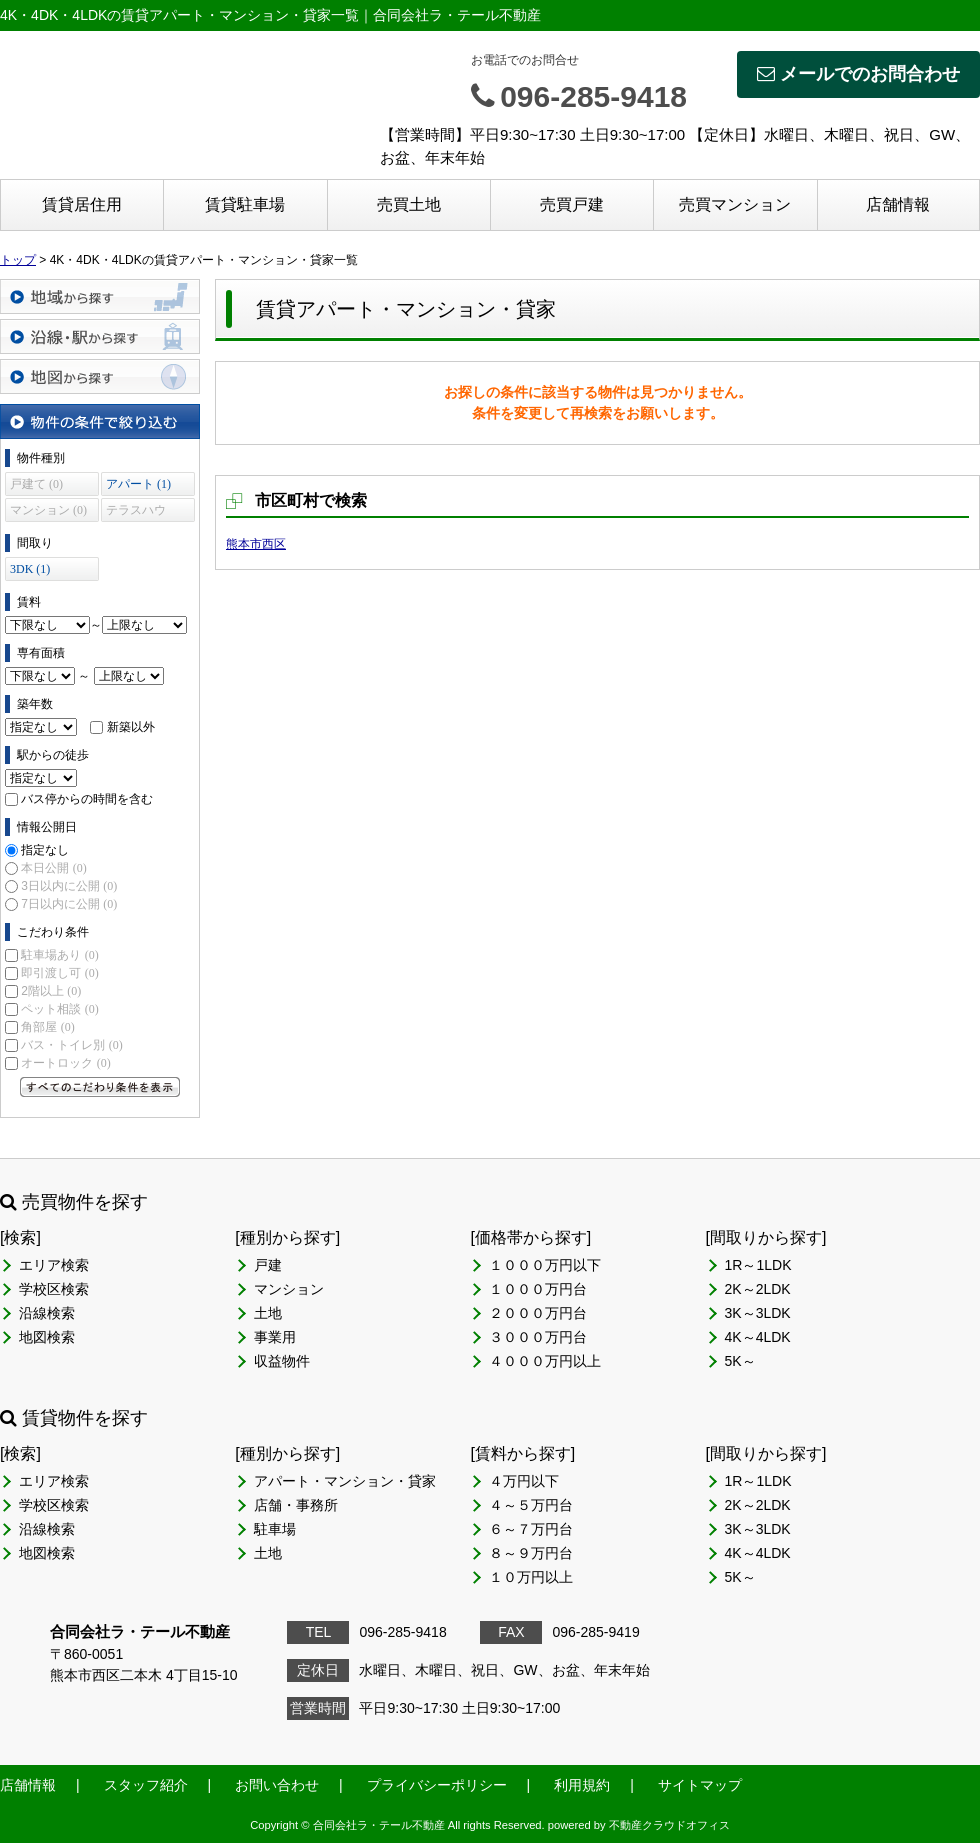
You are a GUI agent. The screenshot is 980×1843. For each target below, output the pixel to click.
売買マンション (735, 204)
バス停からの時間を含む (87, 799)
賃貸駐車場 (245, 204)
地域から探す (100, 296)
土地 (268, 1313)
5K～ (740, 1361)
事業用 (275, 1337)
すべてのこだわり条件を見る (100, 1087)
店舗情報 (898, 204)
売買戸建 (572, 204)
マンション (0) (48, 510)
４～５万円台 (531, 1505)
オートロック (65, 1063)
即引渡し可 (59, 973)
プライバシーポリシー (437, 1785)
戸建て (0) (36, 484)
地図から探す (100, 376)
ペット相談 (59, 1009)
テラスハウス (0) (136, 512)
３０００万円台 (538, 1337)
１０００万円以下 (545, 1265)
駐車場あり (59, 955)
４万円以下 (524, 1481)
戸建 (268, 1265)
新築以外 (131, 727)
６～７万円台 (531, 1529)
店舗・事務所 (296, 1505)
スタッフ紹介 (146, 1785)
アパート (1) (138, 484)
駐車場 (275, 1529)
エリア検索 (54, 1265)
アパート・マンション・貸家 (345, 1481)
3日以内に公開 (69, 886)
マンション (289, 1289)
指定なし (45, 850)
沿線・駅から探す (100, 336)
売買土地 (409, 204)
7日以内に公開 (69, 904)
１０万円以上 (531, 1577)
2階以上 (51, 991)
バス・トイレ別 (71, 1045)
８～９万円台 (531, 1553)
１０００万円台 (538, 1289)
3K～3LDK (758, 1313)
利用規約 (582, 1785)
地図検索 (47, 1337)
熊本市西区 (256, 544)
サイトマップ (700, 1785)
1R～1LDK (758, 1265)
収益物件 (282, 1361)
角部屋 (47, 1027)
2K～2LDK (758, 1289)
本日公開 (53, 868)
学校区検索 (54, 1289)
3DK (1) (30, 569)
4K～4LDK (758, 1337)
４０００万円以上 (545, 1361)
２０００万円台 (538, 1313)
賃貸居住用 (82, 204)
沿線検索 (47, 1313)
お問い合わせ (277, 1785)
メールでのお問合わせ (858, 74)
